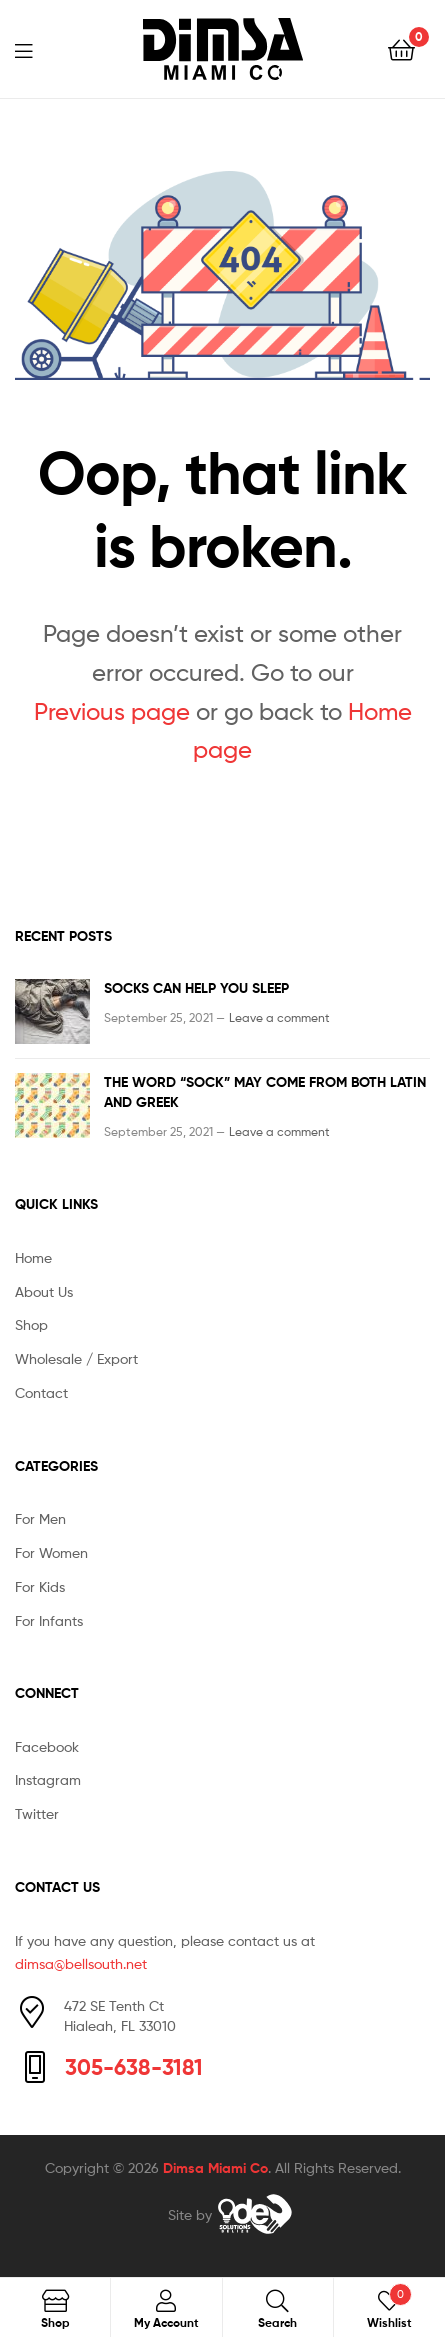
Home (33, 1257)
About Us (44, 1291)
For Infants (49, 1620)
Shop (31, 1324)
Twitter (37, 1813)
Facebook (47, 1746)
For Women (51, 1552)
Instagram (48, 1779)
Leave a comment (279, 1017)
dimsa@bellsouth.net (81, 1963)
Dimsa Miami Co (215, 2168)
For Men (40, 1518)
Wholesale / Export (76, 1358)
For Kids (40, 1586)
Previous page (112, 711)
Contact (41, 1392)
